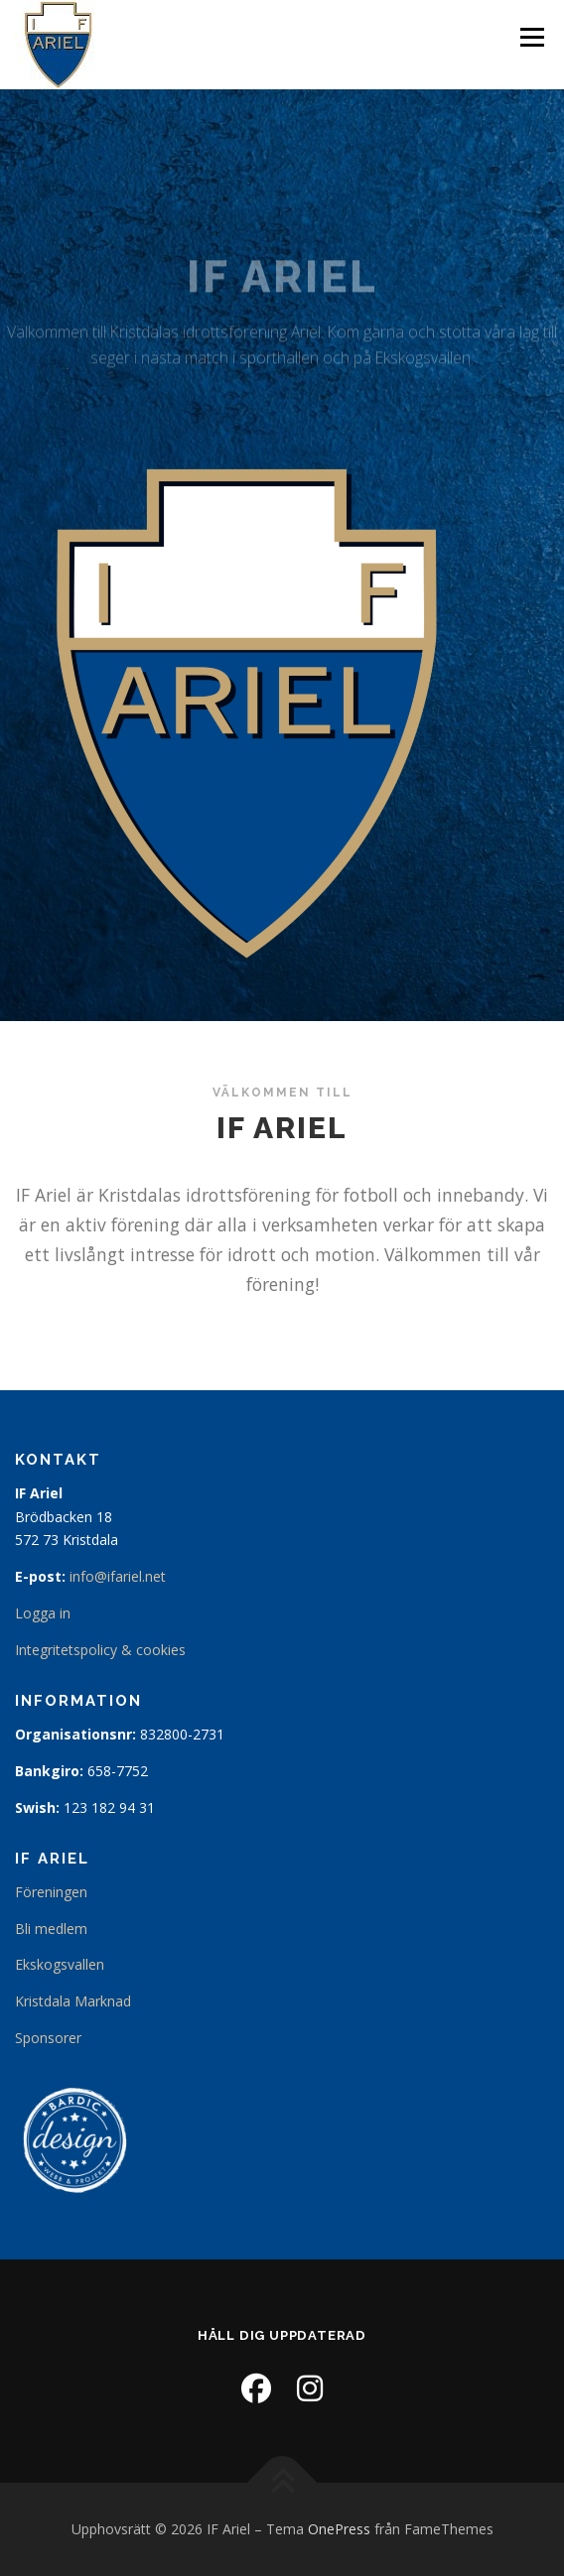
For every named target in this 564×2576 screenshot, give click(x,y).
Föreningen (51, 1891)
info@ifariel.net (118, 1576)
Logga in (42, 1613)
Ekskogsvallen (59, 1964)
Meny (530, 37)
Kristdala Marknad (73, 2001)
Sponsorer (48, 2037)
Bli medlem (51, 1928)
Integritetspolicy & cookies (100, 1649)
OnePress (339, 2528)
